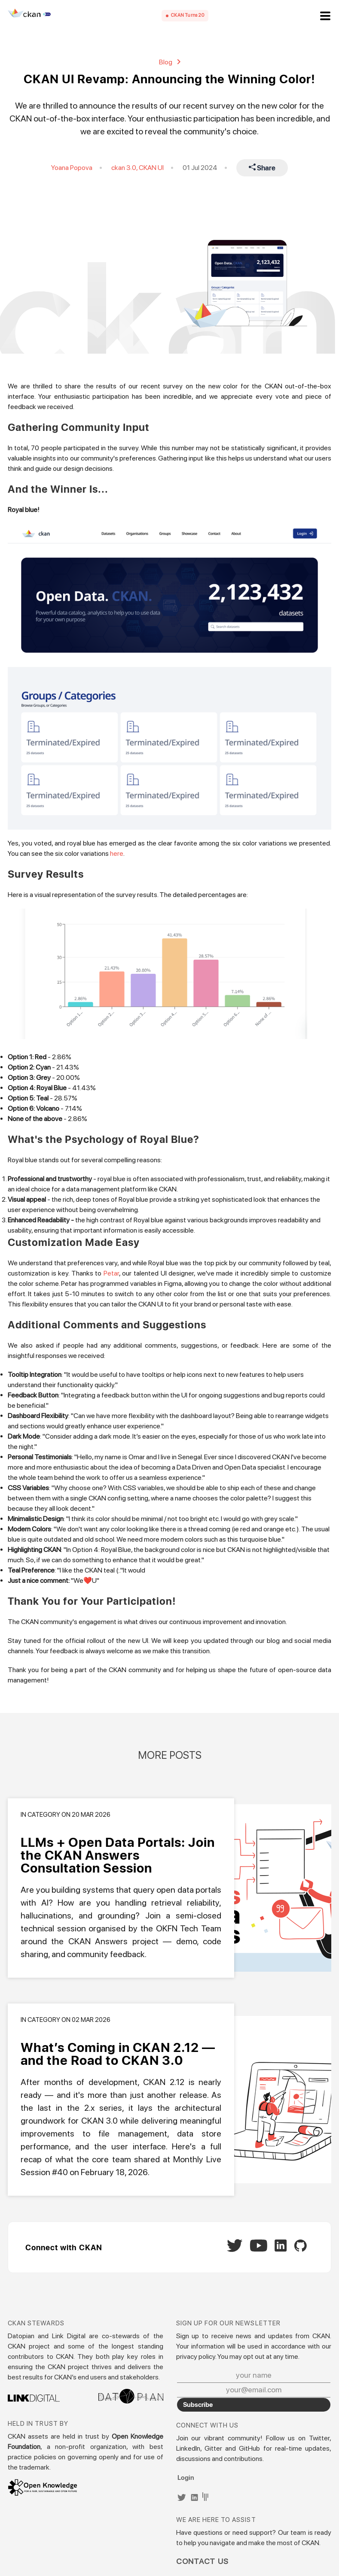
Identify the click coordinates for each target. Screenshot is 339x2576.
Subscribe (198, 2404)
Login (185, 2477)
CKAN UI (151, 168)
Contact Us (202, 2561)
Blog (169, 62)
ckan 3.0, (125, 168)
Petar (111, 1273)
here (116, 853)
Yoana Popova (71, 168)
